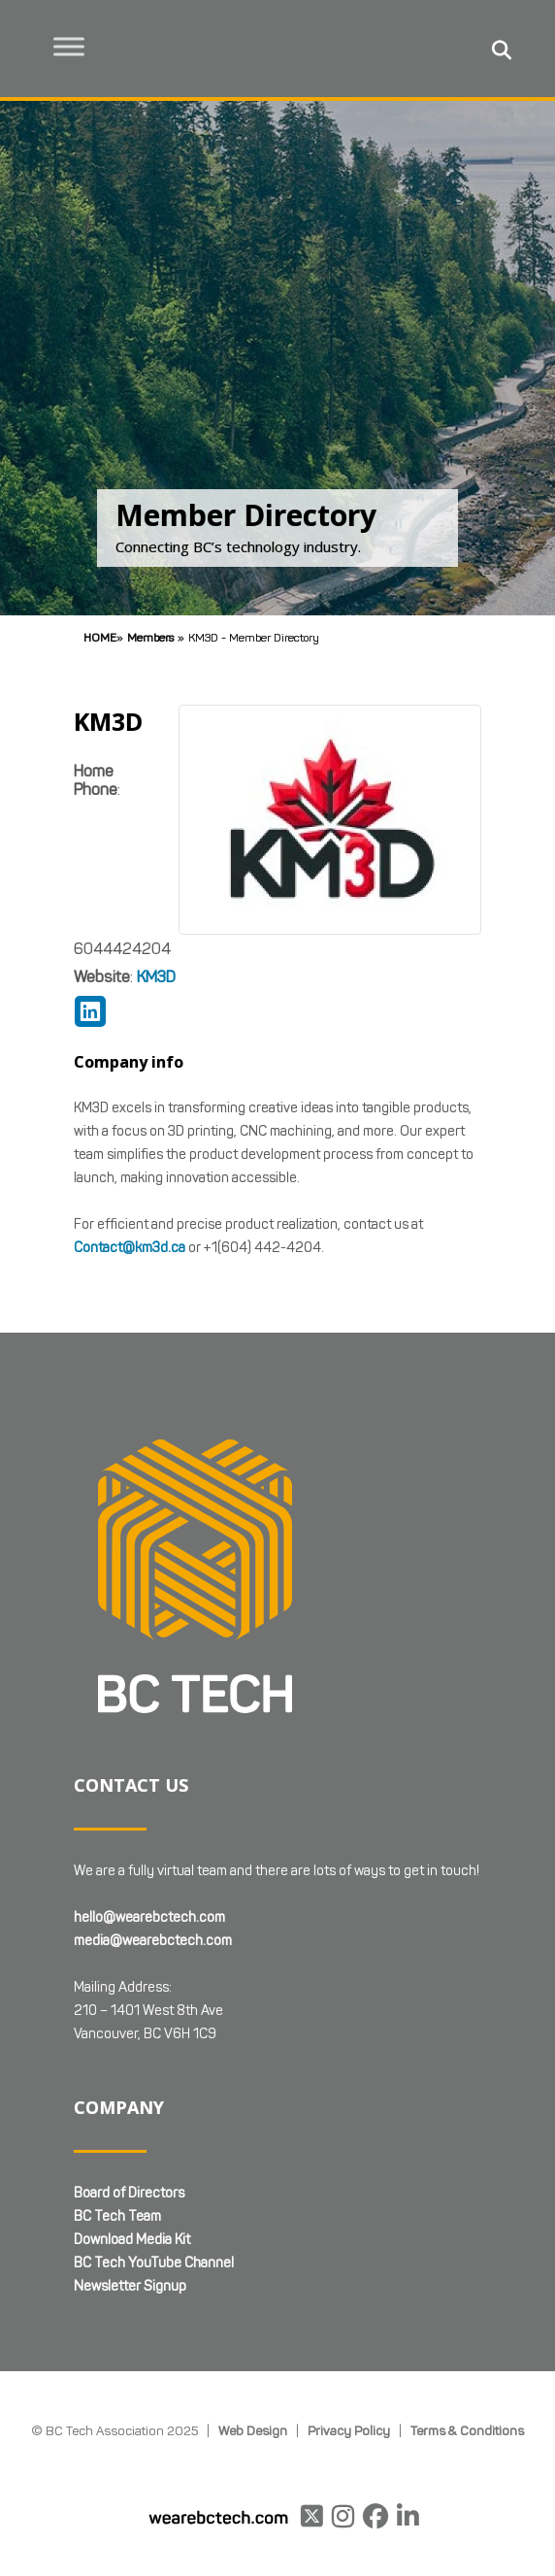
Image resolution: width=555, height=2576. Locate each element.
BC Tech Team (117, 2216)
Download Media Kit (132, 2239)
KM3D (156, 977)
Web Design (252, 2430)
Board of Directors (129, 2193)
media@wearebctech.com (153, 1940)
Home (99, 637)
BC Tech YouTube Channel (154, 2263)
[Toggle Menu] (68, 46)
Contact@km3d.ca (129, 1247)
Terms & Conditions (467, 2430)
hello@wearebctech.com (149, 1917)
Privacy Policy (349, 2430)
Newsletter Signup (130, 2286)
